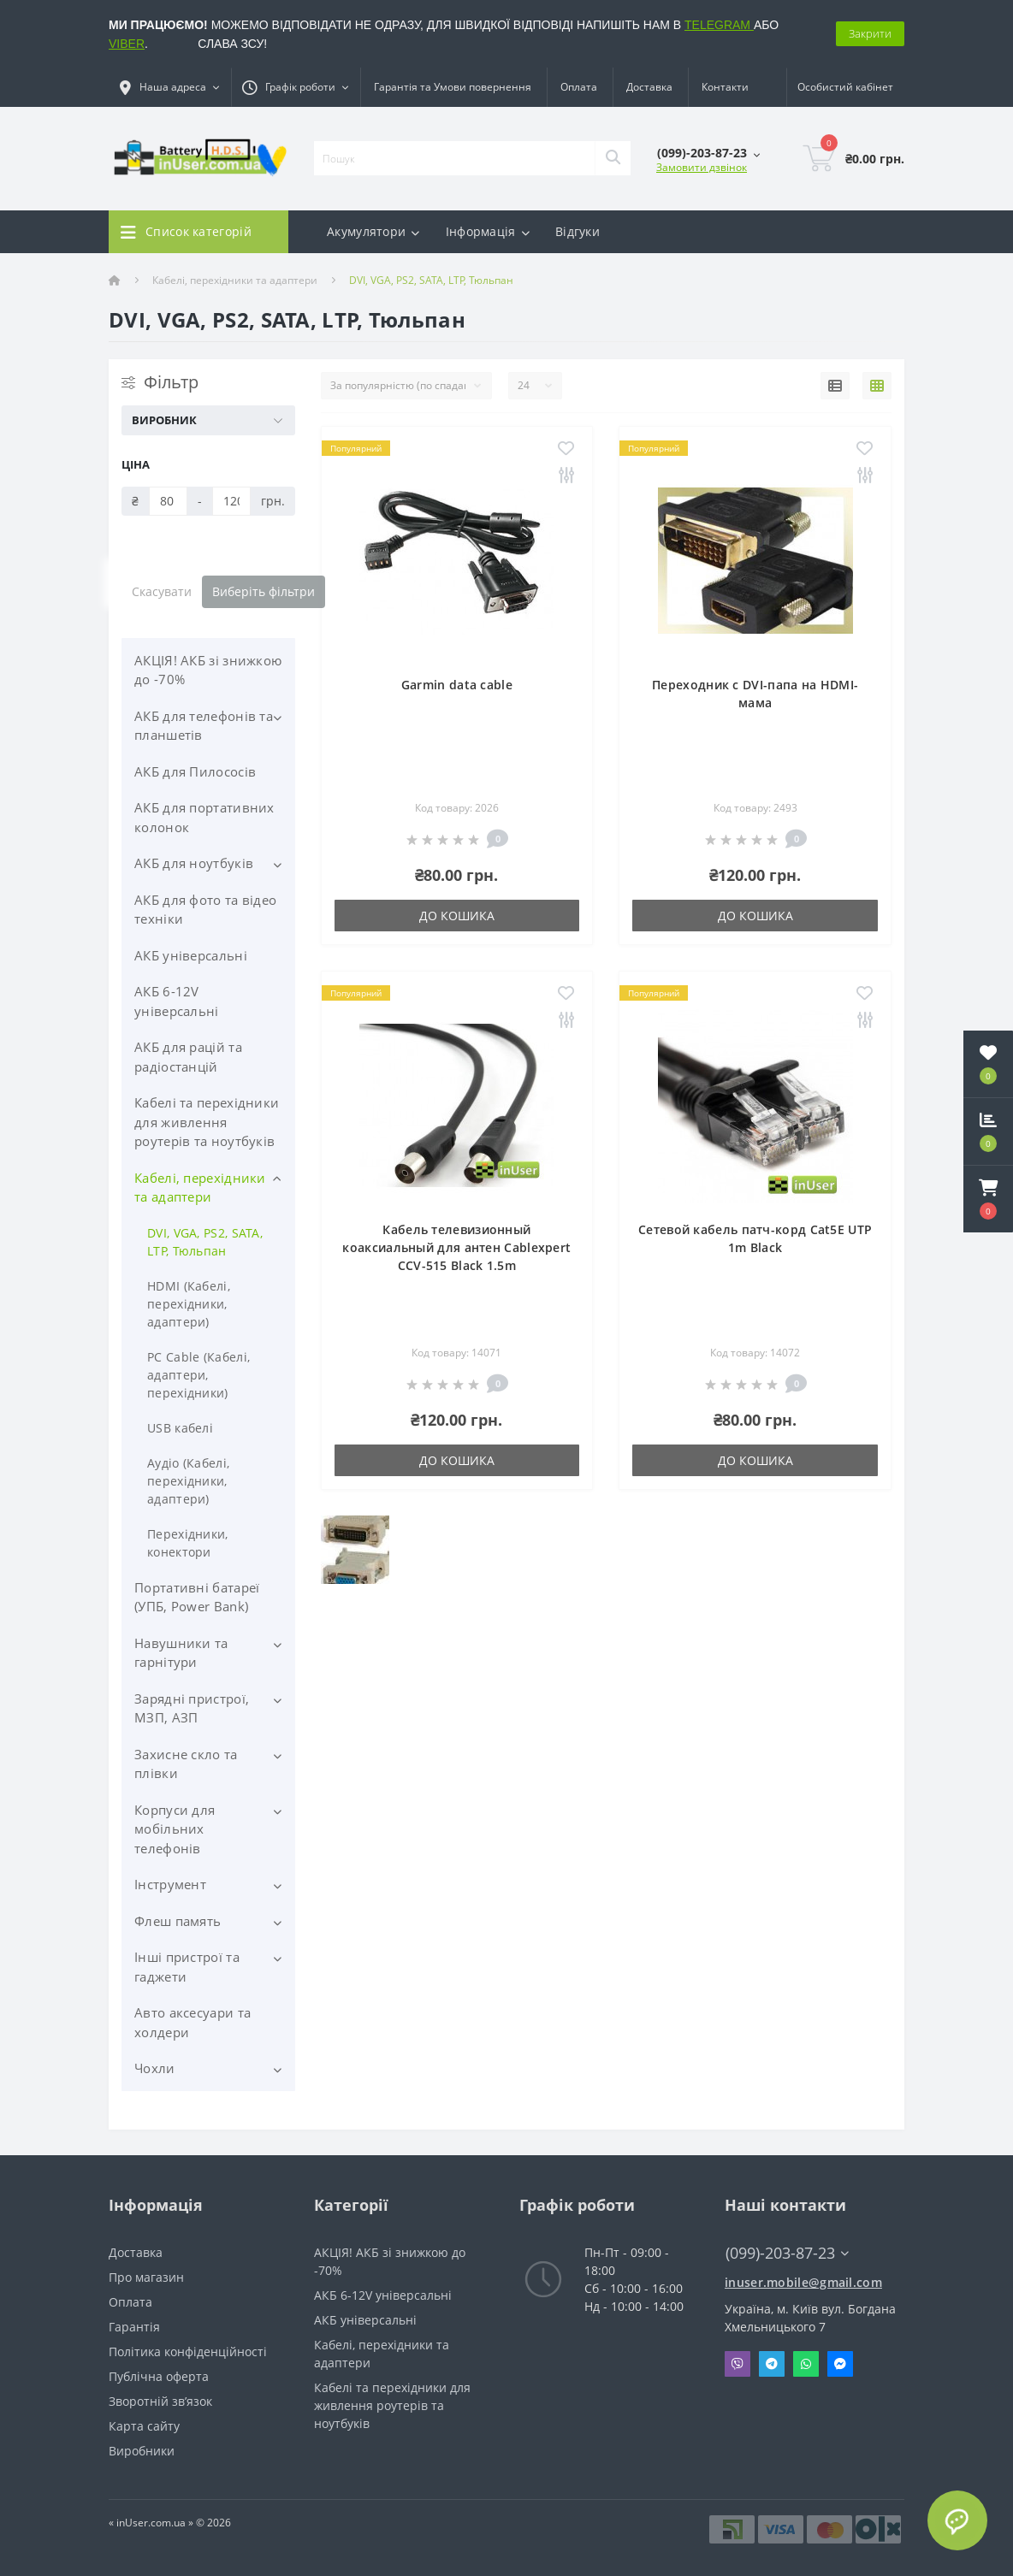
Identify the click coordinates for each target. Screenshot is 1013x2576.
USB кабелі (180, 1428)
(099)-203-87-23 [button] (787, 2253)
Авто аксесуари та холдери (192, 2022)
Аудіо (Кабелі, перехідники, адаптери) (188, 1481)
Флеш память (177, 1920)
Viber (737, 2364)
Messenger (840, 2364)
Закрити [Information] (870, 33)
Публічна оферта (159, 2376)
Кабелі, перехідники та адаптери (234, 280)
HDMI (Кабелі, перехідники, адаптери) (188, 1304)
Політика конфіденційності (188, 2351)
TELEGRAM (719, 25)
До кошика (457, 915)
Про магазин (146, 2277)
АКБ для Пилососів (195, 771)
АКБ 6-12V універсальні (176, 1001)
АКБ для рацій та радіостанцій (188, 1056)
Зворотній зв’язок (160, 2401)
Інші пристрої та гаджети (187, 1966)
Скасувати (162, 591)
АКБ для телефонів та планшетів (203, 725)
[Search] (613, 158)
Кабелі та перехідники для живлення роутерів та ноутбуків (206, 1121)
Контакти (725, 87)
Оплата (578, 87)
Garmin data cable (456, 684)
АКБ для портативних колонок (204, 817)
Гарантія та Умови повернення (452, 87)
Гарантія (134, 2327)
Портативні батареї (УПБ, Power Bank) (196, 1597)
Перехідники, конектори (187, 1543)
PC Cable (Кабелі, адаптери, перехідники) (198, 1375)
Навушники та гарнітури (181, 1652)
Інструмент (170, 1884)
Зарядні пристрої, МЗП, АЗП (191, 1708)
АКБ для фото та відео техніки (205, 909)
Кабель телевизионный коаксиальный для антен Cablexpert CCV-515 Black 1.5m (456, 1247)
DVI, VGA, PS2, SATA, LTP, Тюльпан (205, 1242)
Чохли (154, 2068)
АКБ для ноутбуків (193, 862)
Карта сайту (144, 2426)
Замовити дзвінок (701, 167)
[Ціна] (168, 501)
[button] (988, 1199)
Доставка (649, 87)
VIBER (127, 43)
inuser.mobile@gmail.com (803, 2282)
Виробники (142, 2451)
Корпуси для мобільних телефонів (174, 1829)
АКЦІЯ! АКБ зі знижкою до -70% (207, 670)
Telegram (772, 2364)
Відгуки (577, 231)
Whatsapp (806, 2364)
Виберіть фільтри (263, 591)
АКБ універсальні (190, 955)
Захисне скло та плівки (186, 1764)
